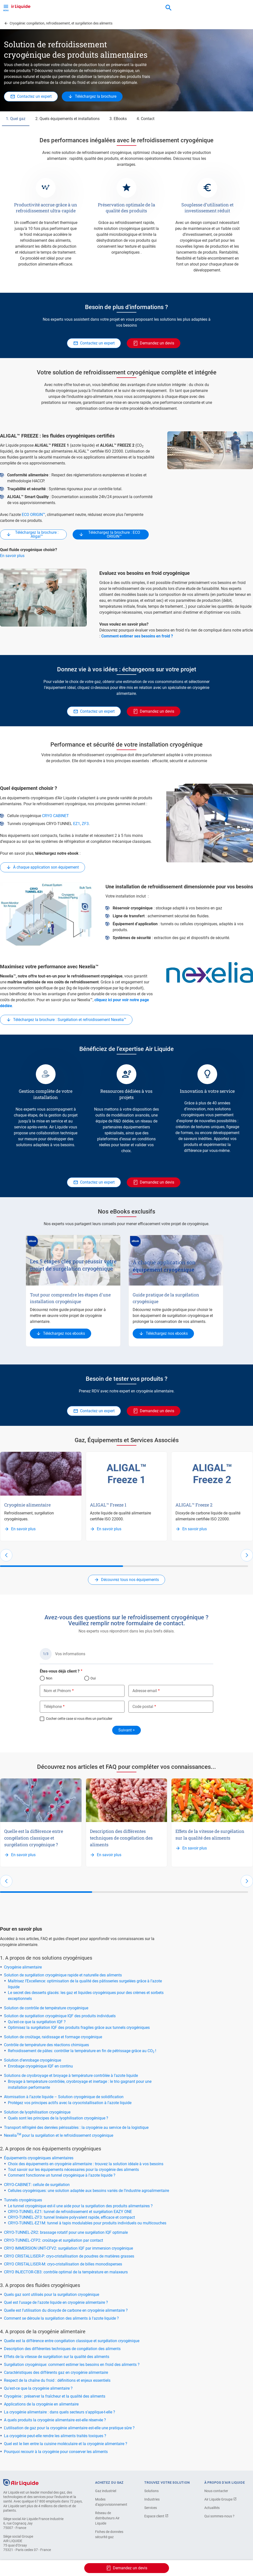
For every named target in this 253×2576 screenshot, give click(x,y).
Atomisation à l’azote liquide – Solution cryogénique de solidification (64, 2096)
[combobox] (168, 7)
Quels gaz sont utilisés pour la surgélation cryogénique (51, 2294)
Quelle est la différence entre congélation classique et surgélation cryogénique (71, 2340)
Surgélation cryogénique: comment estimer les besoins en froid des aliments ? (72, 2364)
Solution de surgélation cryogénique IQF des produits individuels (60, 2016)
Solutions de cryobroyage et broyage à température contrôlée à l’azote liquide (71, 2075)
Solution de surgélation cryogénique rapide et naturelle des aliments (63, 1975)
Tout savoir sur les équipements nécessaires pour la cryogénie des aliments (73, 2169)
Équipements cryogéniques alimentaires (38, 2158)
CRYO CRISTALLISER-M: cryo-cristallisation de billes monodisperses (63, 2264)
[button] (6, 1555)
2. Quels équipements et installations (67, 118)
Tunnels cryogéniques (23, 2200)
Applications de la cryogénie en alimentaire (41, 2404)
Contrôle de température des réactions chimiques (46, 2044)
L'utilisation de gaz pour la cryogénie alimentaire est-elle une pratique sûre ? (69, 2428)
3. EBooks (118, 118)
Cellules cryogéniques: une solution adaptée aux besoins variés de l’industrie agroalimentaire (88, 2190)
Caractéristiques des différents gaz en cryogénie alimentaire (56, 2372)
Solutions (151, 2491)
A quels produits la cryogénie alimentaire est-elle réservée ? (55, 2420)
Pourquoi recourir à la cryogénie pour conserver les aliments (56, 2451)
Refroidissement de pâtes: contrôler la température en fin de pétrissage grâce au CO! (82, 2050)
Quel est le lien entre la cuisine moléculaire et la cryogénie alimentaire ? (65, 2443)
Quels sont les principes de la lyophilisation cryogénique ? (58, 2118)
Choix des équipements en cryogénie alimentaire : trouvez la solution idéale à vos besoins (85, 2164)
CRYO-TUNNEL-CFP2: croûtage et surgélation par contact (53, 2240)
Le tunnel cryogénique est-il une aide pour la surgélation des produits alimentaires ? (80, 2206)
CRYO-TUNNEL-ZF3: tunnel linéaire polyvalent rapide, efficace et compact (71, 2217)
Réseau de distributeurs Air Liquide (107, 2518)
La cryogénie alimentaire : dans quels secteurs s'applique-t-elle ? (59, 2412)
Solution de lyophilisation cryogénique (37, 2112)
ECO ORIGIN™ (33, 514)
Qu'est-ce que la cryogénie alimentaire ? (38, 2388)
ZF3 (85, 823)
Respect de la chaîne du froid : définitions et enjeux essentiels (57, 2380)
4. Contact (145, 118)
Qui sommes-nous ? (219, 2516)
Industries (152, 2499)
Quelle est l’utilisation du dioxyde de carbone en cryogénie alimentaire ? (66, 2310)
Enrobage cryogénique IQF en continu (40, 2066)
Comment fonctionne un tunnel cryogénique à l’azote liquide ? (61, 2175)
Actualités (212, 2508)
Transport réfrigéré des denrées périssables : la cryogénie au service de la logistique (76, 2127)
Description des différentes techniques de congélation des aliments (62, 2348)
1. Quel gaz (15, 118)
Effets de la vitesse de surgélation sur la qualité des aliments (56, 2356)
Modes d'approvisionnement (111, 2501)
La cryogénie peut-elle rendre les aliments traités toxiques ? (55, 2435)
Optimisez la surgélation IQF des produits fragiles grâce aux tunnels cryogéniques (79, 2027)
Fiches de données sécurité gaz (109, 2534)
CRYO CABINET (55, 815)
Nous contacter (216, 2491)
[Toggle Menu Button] (6, 7)
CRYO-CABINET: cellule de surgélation (37, 2184)
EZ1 (76, 823)
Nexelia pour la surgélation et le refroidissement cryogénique (58, 2135)
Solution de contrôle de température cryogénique (46, 2008)
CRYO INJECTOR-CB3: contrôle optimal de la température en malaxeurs (66, 2272)
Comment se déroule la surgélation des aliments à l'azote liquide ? (61, 2318)
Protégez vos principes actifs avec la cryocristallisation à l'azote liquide (69, 2102)
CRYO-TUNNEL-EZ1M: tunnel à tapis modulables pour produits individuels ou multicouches (87, 2223)
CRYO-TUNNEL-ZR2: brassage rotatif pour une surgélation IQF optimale (66, 2232)
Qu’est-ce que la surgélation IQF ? (37, 2021)
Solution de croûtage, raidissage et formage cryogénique (53, 2037)
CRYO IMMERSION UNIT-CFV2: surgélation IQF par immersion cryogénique (68, 2248)
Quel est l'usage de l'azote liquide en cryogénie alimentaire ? (56, 2302)
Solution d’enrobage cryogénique (32, 2060)
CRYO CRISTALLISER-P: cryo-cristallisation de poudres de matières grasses (69, 2256)
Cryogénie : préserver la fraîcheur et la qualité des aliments (54, 2396)
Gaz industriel (105, 2491)
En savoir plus (12, 555)
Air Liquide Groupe (220, 2499)
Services (150, 2508)
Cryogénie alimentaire (23, 1967)
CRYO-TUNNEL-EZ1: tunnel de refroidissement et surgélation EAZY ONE (70, 2211)
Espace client (156, 2516)
